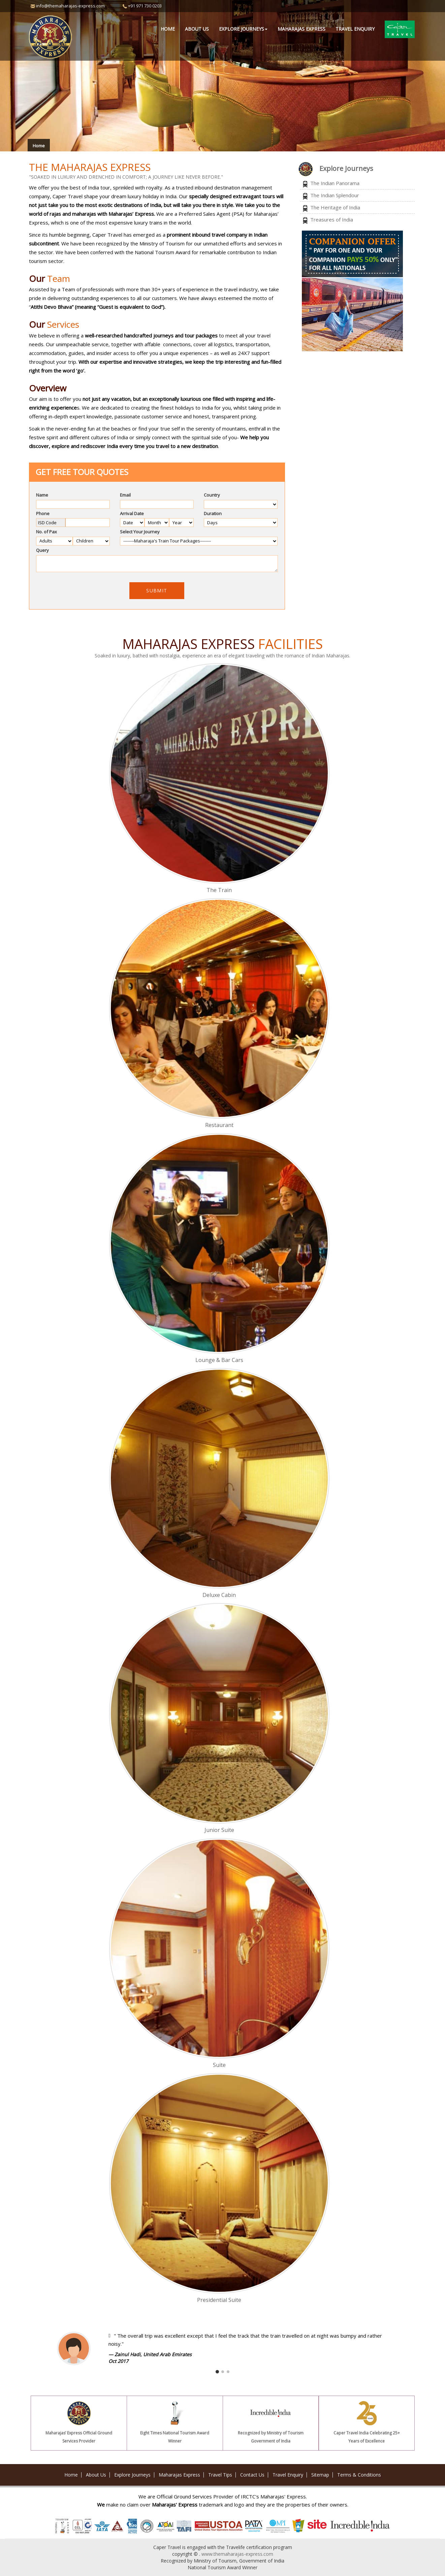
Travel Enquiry (355, 29)
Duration (213, 513)
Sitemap (320, 2474)
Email (125, 495)
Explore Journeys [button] (243, 29)
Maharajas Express (301, 29)
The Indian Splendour (334, 195)
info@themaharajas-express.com (70, 6)
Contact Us (252, 2474)
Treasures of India (331, 219)
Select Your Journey (140, 532)
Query (42, 550)
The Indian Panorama (334, 183)
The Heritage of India (335, 207)
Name (42, 495)
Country (212, 495)
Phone (43, 513)
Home (168, 29)
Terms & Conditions (359, 2474)
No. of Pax (46, 532)
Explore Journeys (132, 2474)
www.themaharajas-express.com (237, 2554)
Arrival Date (132, 513)
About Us (197, 29)
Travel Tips (220, 2474)
